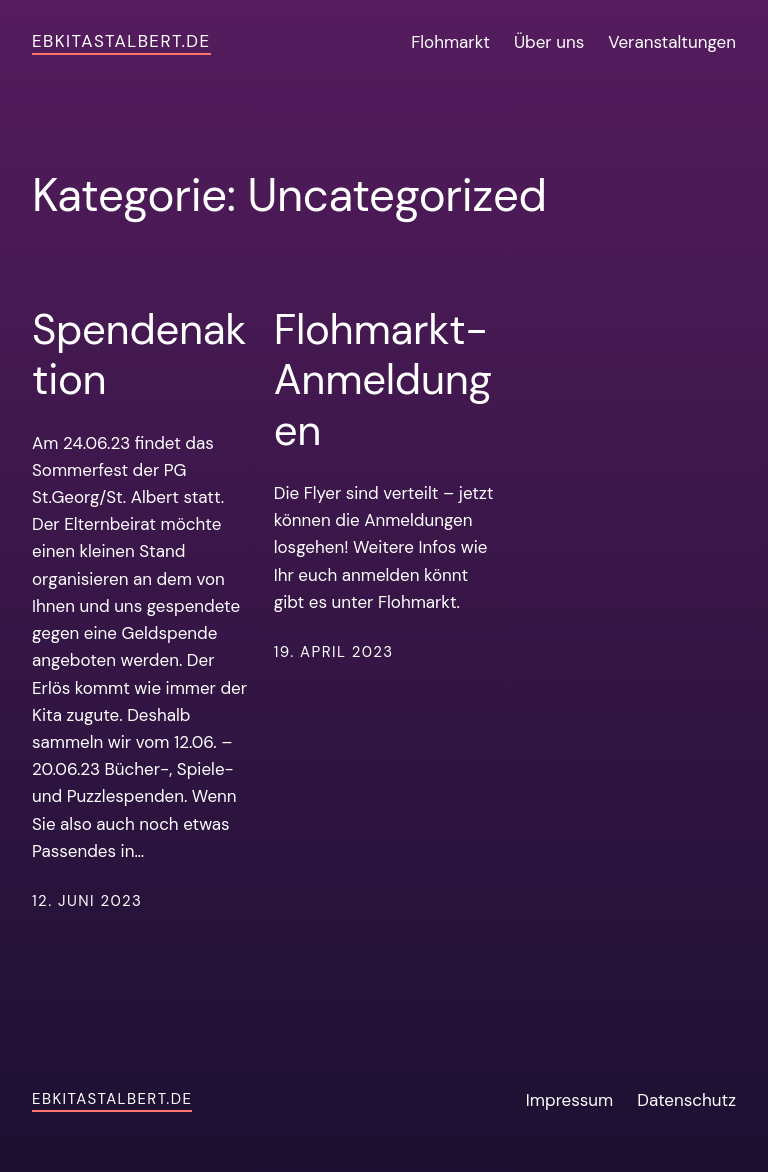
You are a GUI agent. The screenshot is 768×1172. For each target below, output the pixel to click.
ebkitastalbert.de (121, 41)
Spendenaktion (139, 355)
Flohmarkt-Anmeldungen (383, 380)
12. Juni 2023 (87, 901)
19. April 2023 (334, 652)
